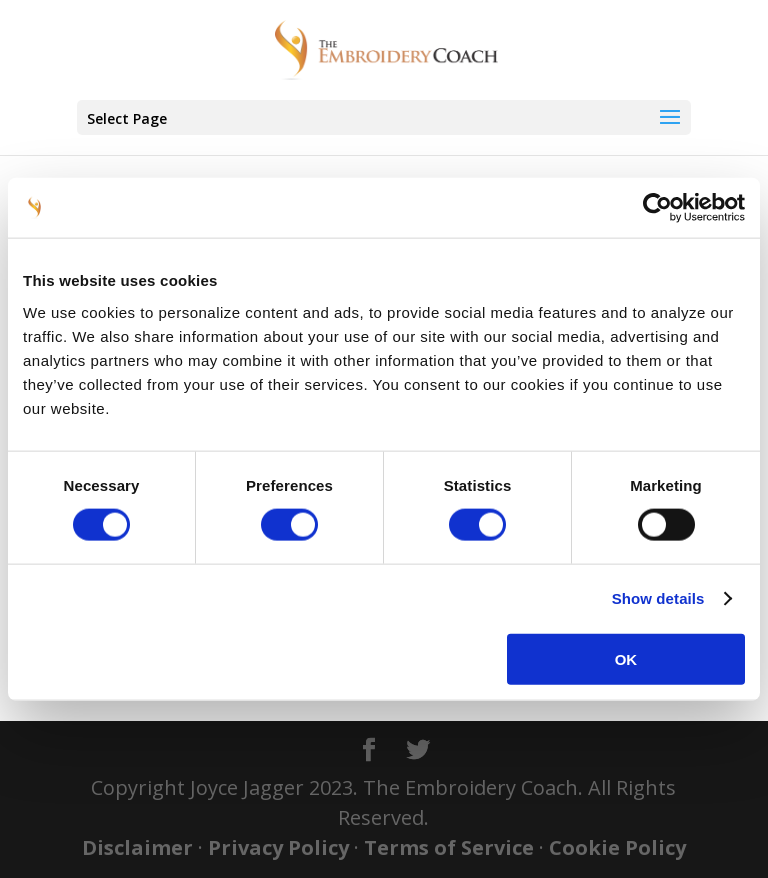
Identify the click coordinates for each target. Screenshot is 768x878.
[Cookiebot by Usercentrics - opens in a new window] (657, 208)
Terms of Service (449, 847)
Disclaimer (137, 847)
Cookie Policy (617, 847)
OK (626, 658)
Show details (658, 598)
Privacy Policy (278, 847)
